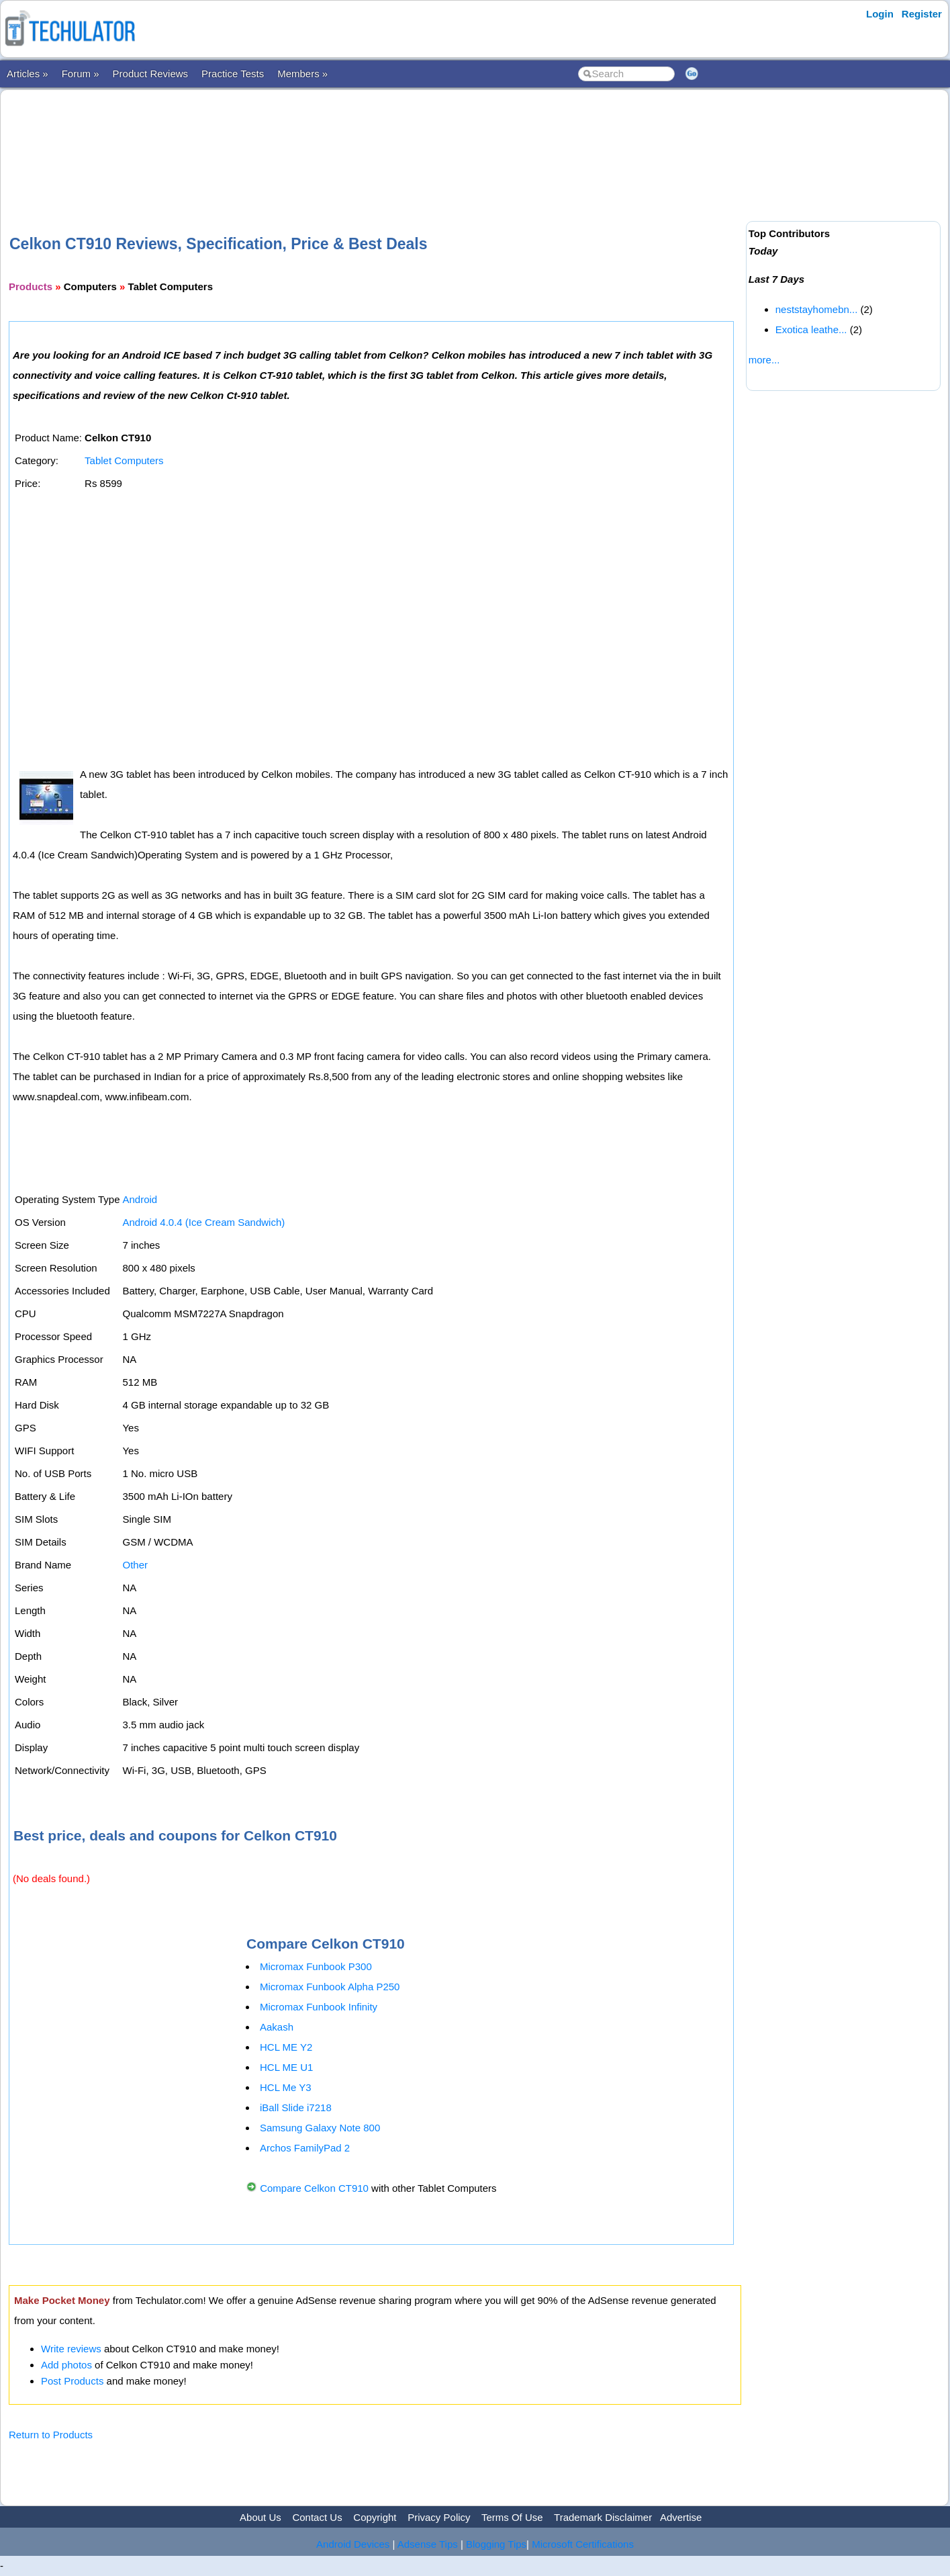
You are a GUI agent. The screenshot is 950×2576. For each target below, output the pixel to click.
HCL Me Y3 (286, 2087)
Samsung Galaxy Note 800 (320, 2127)
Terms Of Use (512, 2517)
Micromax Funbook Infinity (318, 2006)
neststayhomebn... (816, 309)
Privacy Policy (439, 2517)
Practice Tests (232, 73)
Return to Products (51, 2434)
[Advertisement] (374, 140)
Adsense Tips (427, 2544)
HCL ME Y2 (286, 2047)
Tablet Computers (124, 460)
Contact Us (317, 2517)
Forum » (80, 73)
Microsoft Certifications (583, 2544)
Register (922, 13)
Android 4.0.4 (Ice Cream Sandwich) (203, 1222)
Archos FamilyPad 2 (305, 2147)
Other (135, 1564)
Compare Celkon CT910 (314, 2188)
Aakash (276, 2027)
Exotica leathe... (811, 329)
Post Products (72, 2381)
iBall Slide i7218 (296, 2107)
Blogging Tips (496, 2544)
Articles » (27, 73)
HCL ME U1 (286, 2067)
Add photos (66, 2364)
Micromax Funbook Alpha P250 (329, 1986)
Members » (302, 73)
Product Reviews (151, 73)
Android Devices (352, 2544)
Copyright (374, 2517)
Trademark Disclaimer (603, 2517)
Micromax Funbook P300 (316, 1966)
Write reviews (71, 2348)
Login (880, 13)
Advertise (681, 2517)
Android (139, 1199)
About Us (260, 2517)
